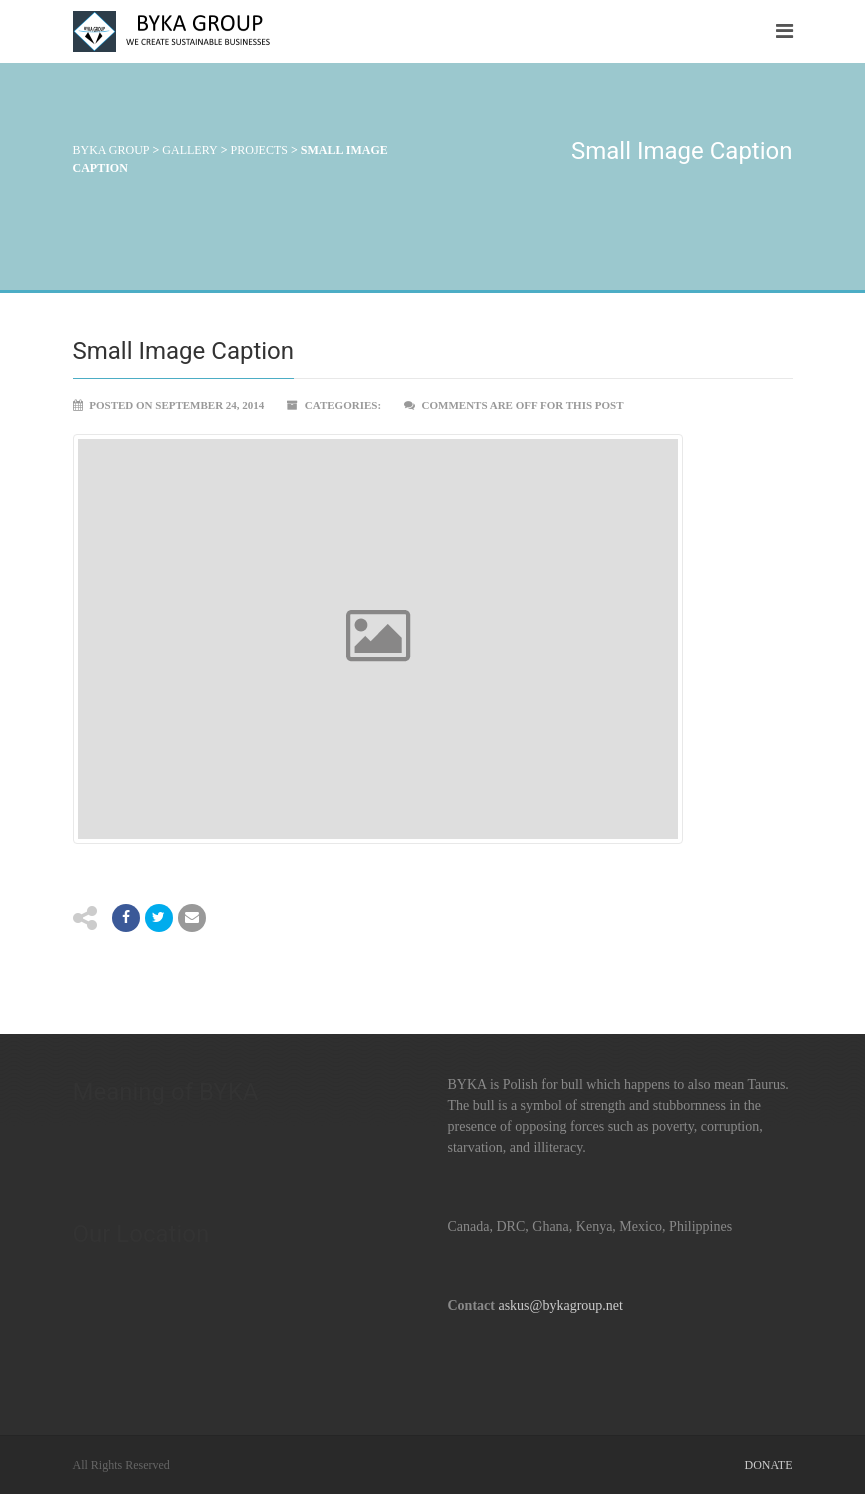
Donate (769, 1465)
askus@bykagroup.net (560, 1305)
